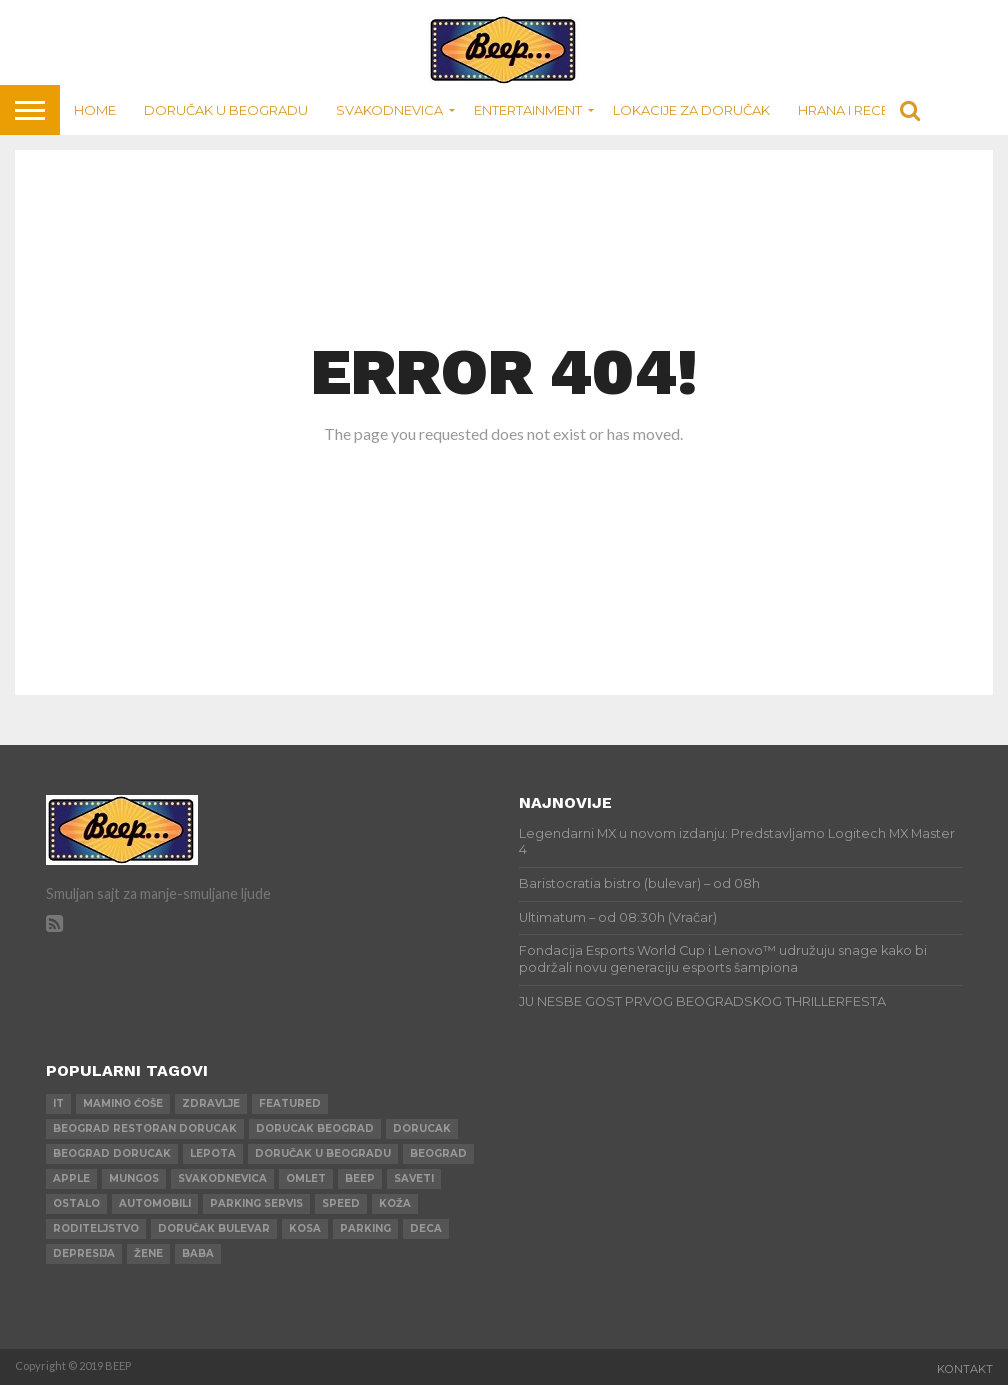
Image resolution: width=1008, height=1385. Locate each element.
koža (395, 1203)
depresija (84, 1253)
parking (365, 1228)
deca (426, 1228)
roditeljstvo (96, 1228)
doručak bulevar (214, 1228)
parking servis (256, 1203)
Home (95, 110)
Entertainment (528, 110)
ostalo (76, 1203)
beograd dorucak (112, 1153)
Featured (290, 1103)
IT (58, 1103)
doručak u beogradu (323, 1153)
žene (148, 1253)
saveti (414, 1178)
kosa (305, 1228)
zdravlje (211, 1103)
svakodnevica (222, 1178)
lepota (213, 1153)
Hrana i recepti (853, 110)
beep (360, 1178)
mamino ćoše (123, 1103)
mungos (134, 1178)
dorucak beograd (315, 1128)
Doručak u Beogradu (226, 110)
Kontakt (965, 1369)
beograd (438, 1153)
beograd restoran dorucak (145, 1128)
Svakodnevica (389, 110)
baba (198, 1253)
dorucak (422, 1128)
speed (341, 1203)
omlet (306, 1178)
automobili (155, 1203)
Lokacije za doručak (691, 110)
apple (71, 1178)
